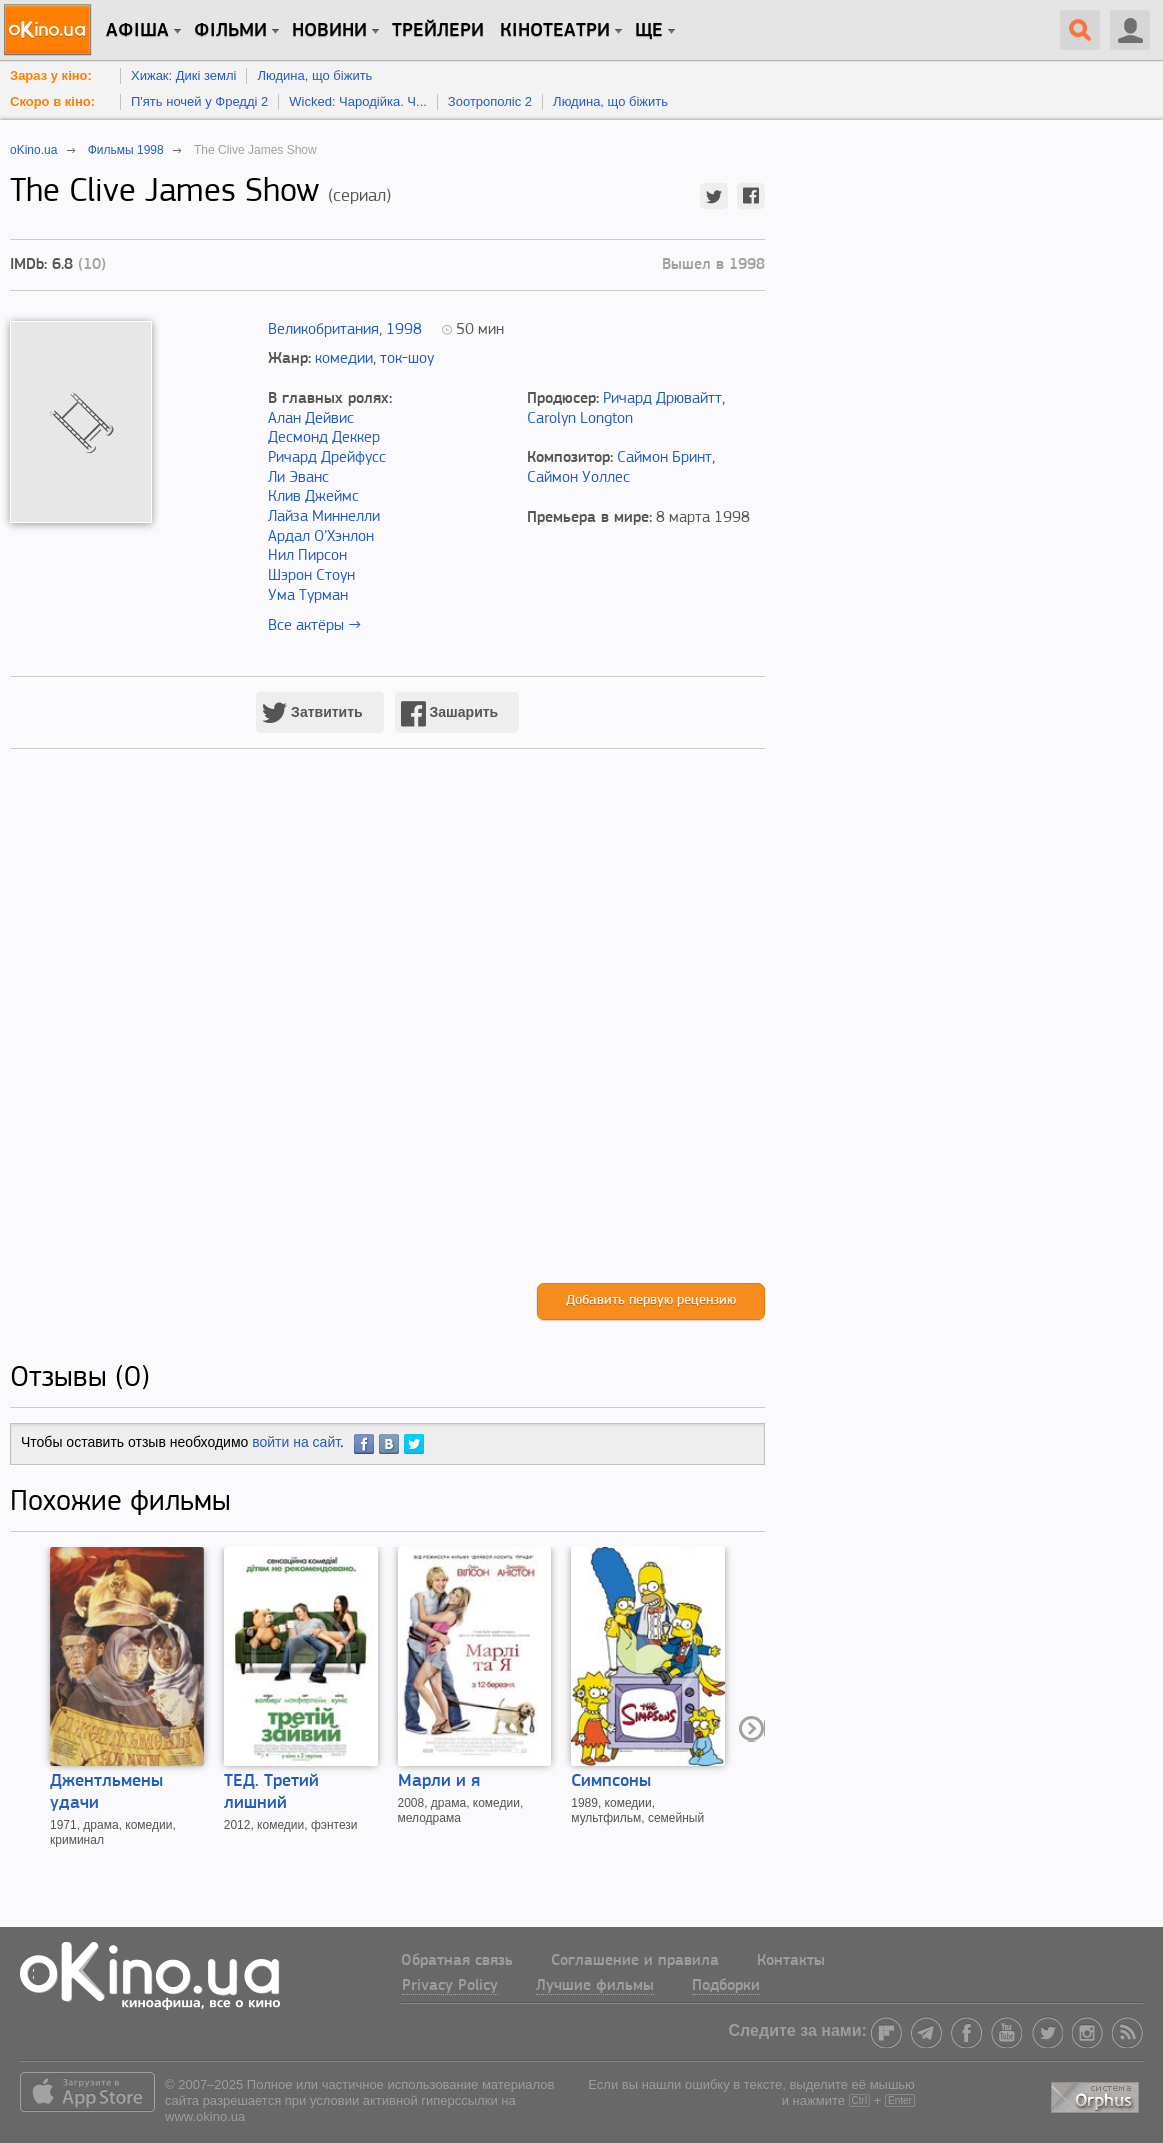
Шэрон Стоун (311, 576)
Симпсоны (611, 1781)
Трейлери (438, 31)
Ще (649, 31)
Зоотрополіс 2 (490, 101)
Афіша (137, 31)
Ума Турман (308, 596)
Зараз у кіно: (51, 75)
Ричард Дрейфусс (327, 458)
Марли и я (439, 1781)
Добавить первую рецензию (651, 1300)
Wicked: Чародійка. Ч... (358, 101)
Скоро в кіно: (52, 101)
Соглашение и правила (635, 1961)
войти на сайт (296, 1442)
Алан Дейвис (311, 419)
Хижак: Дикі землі (183, 75)
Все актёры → (314, 626)
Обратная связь (457, 1961)
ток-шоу (407, 359)
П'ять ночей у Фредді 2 (199, 101)
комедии (344, 359)
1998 (404, 330)
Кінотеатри (555, 31)
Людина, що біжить (314, 75)
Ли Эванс (298, 478)
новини (329, 31)
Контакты (791, 1961)
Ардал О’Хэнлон (321, 537)
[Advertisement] (387, 1036)
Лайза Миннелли (324, 517)
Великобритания (323, 330)
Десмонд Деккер (324, 438)
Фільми (230, 31)
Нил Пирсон (307, 556)
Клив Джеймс (313, 497)
